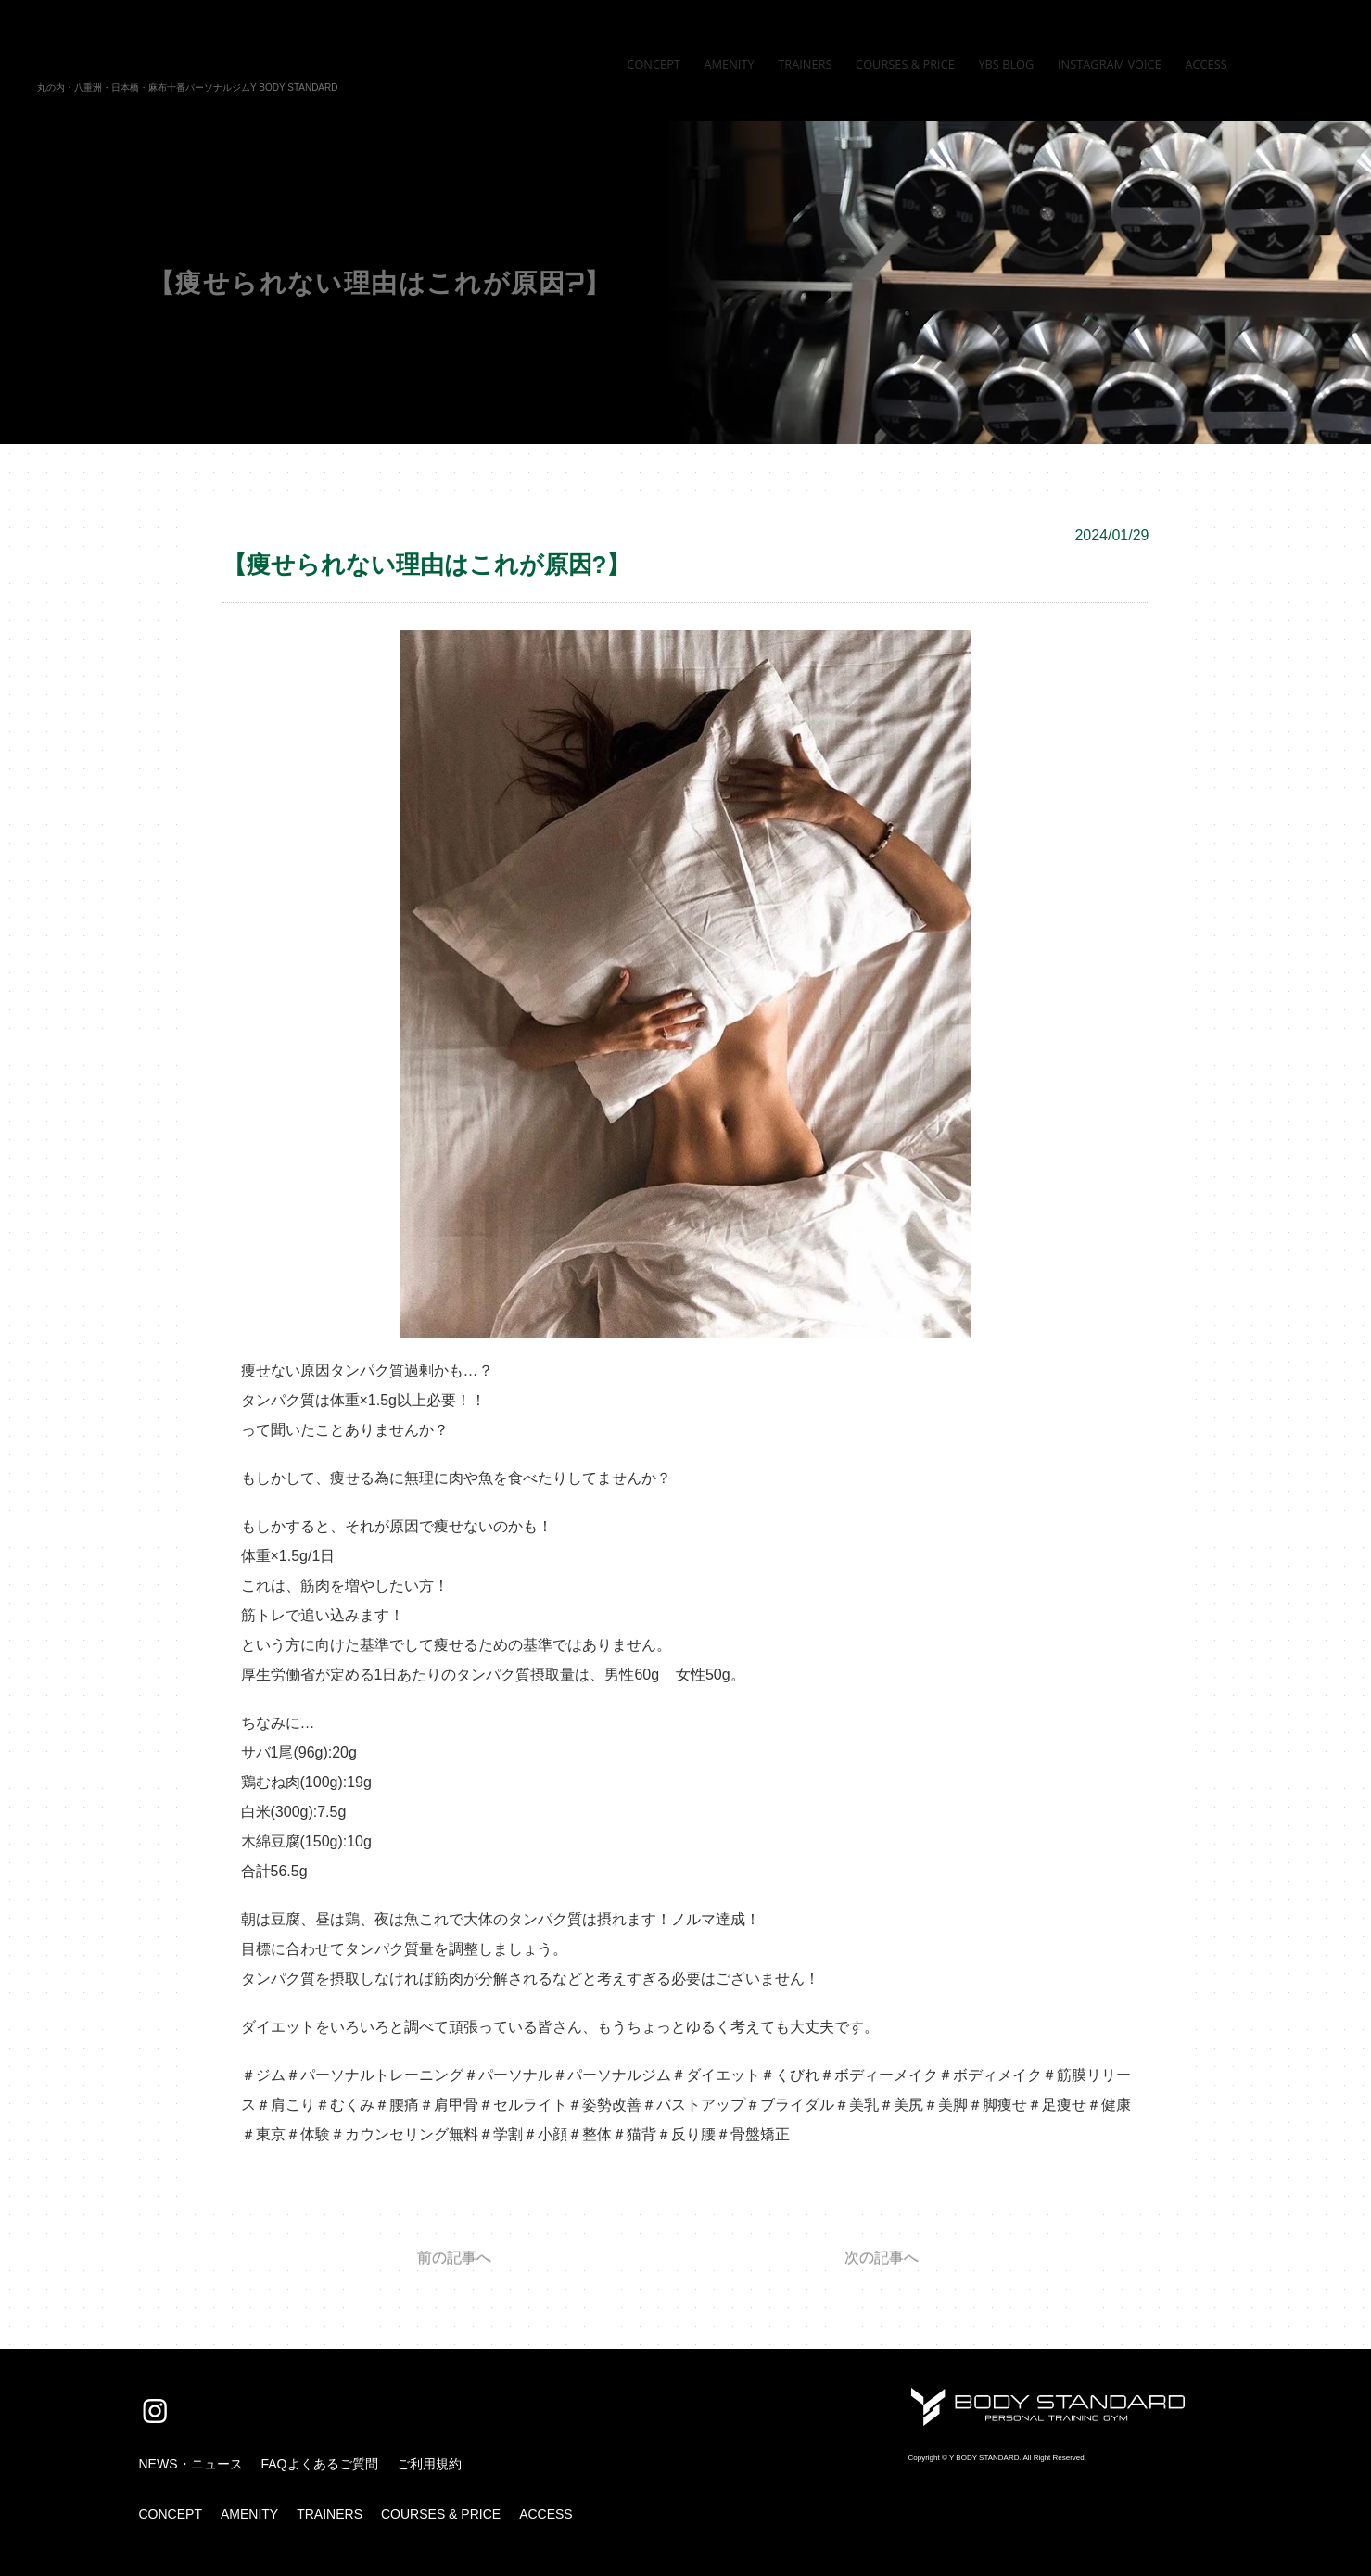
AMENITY (249, 2513)
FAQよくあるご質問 (319, 2463)
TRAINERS (329, 2513)
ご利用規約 (429, 2463)
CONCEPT (170, 2513)
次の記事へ (881, 2258)
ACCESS (546, 2513)
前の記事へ (454, 2258)
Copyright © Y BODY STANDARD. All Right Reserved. (997, 2458)
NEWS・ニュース (191, 2463)
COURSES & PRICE (441, 2513)
